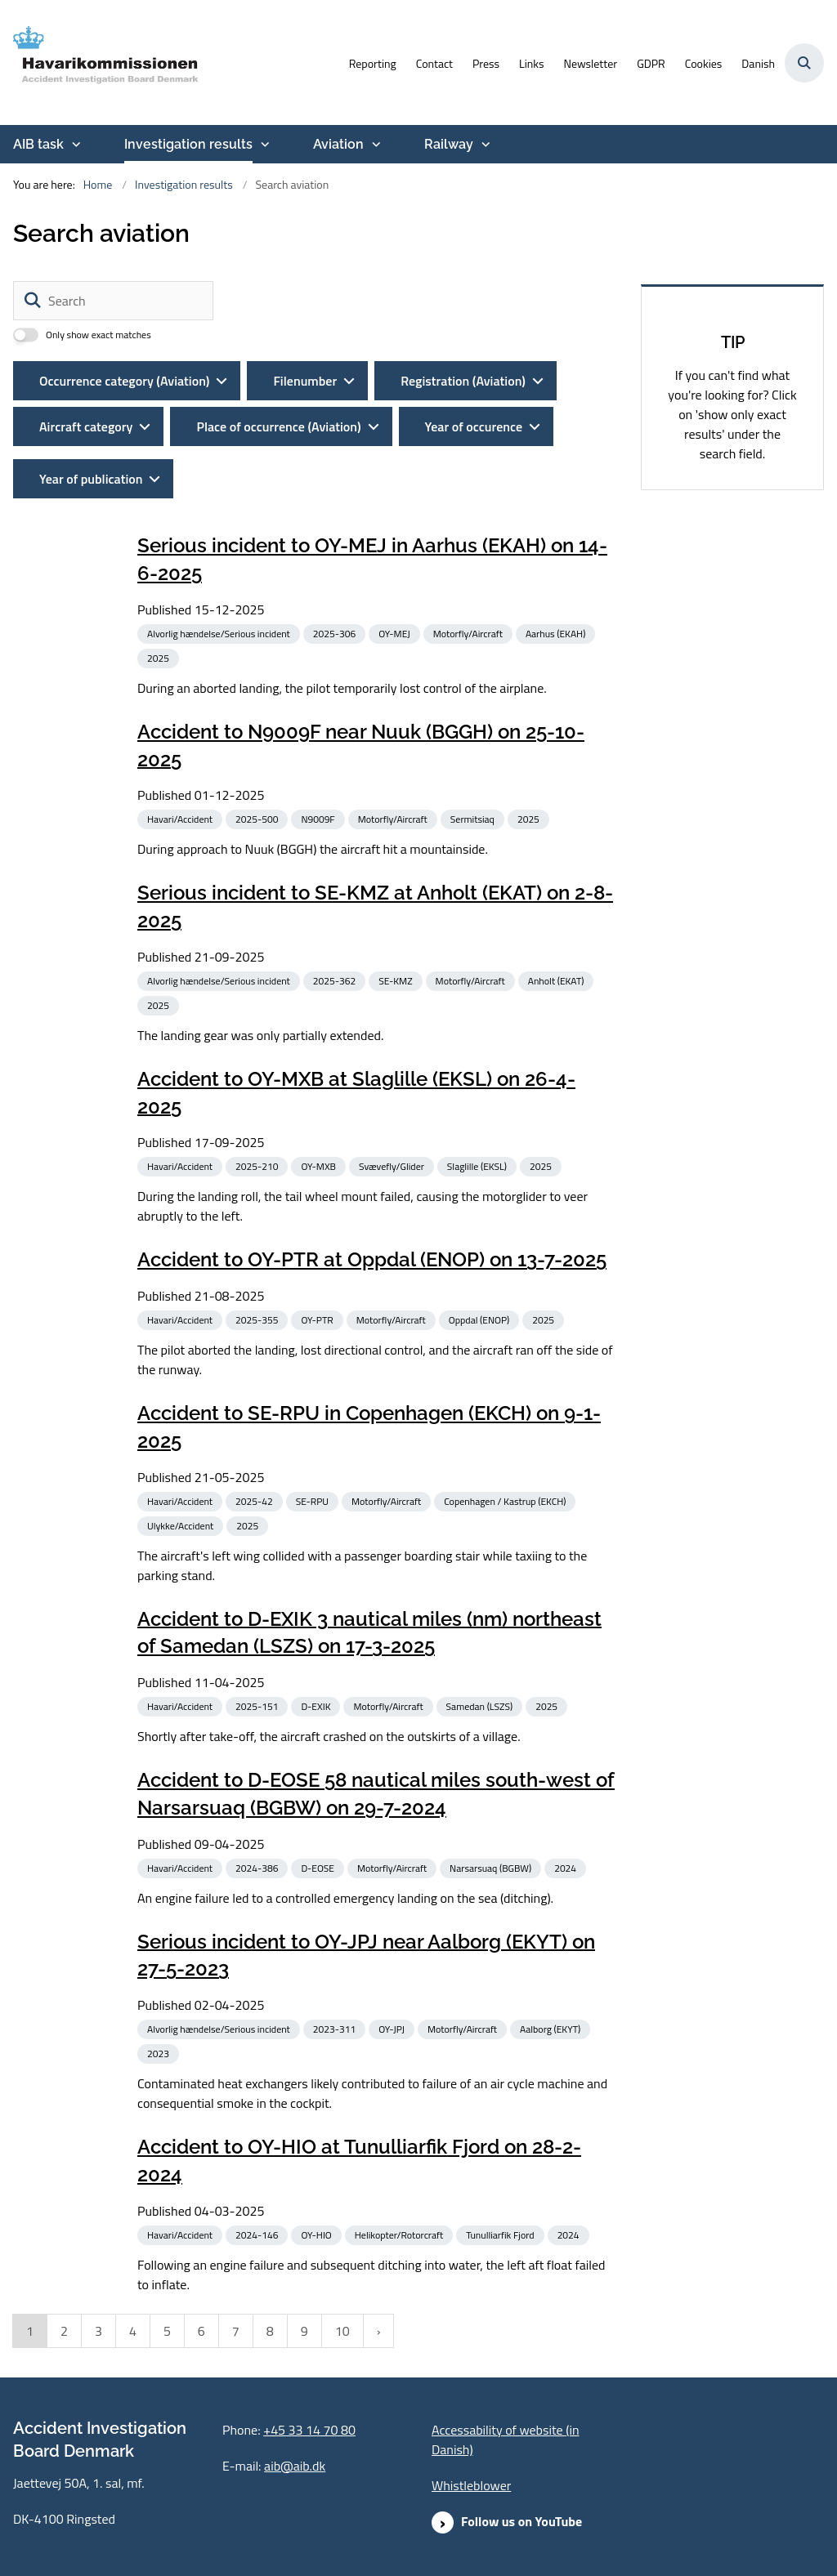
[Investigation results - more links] (263, 145)
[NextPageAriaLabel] (379, 2331)
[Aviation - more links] (374, 145)
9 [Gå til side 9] (304, 2331)
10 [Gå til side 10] (342, 2331)
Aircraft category (85, 426)
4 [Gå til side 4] (133, 2331)
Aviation (338, 144)
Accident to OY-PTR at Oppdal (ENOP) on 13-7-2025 (371, 1259)
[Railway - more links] (484, 145)
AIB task (38, 144)
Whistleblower (471, 2485)
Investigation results (188, 144)
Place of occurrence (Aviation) (278, 426)
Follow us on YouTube (521, 2521)
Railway (448, 144)
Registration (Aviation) (463, 381)
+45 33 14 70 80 (309, 2430)
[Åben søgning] (804, 63)
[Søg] (32, 300)
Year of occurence (474, 426)
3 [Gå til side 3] (98, 2331)
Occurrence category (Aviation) (124, 381)
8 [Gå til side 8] (270, 2331)
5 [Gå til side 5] (167, 2331)
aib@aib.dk (294, 2466)
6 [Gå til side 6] (201, 2331)
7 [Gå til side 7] (235, 2331)
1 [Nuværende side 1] (30, 2331)
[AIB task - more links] (74, 145)
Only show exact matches (98, 335)
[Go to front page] (100, 62)
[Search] (113, 300)
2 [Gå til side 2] (64, 2331)
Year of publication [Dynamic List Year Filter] (90, 479)
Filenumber (305, 381)
